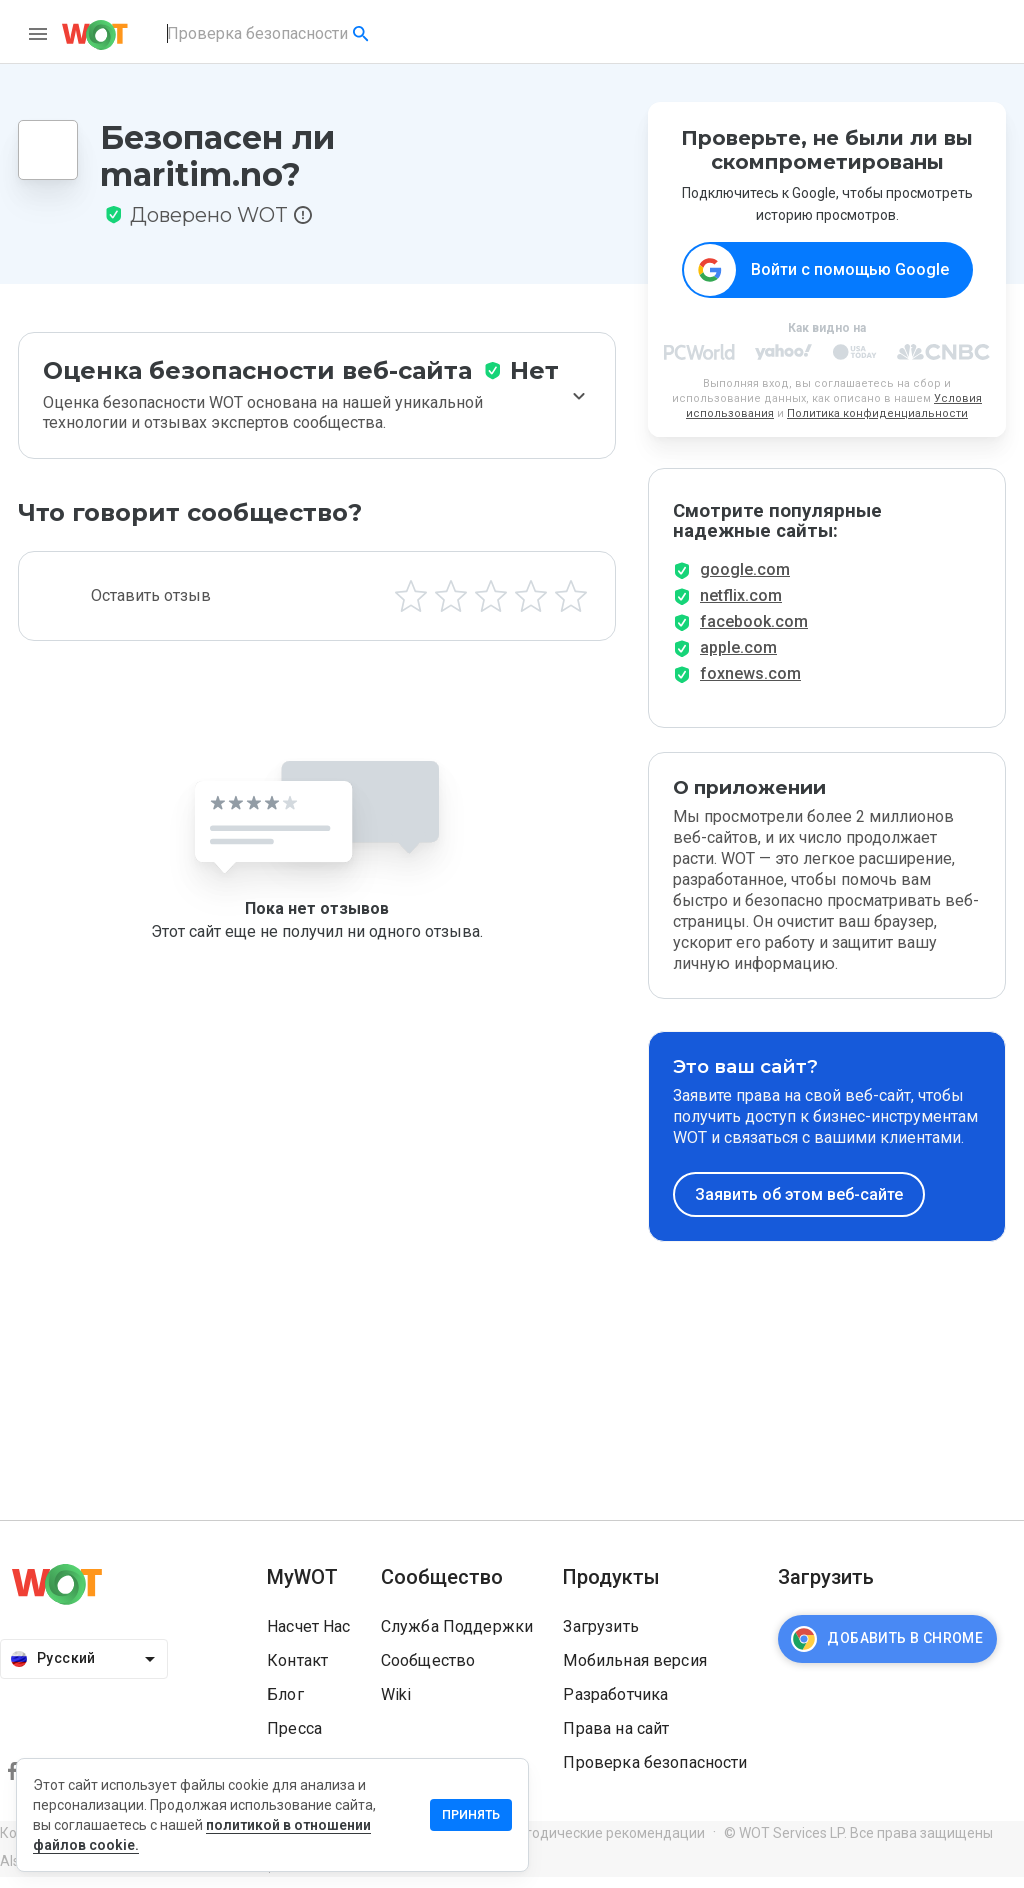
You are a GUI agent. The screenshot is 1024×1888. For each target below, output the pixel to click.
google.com (745, 580)
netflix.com (741, 606)
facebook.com (754, 632)
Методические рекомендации (605, 1844)
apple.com (738, 658)
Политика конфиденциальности (877, 414)
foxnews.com (750, 684)
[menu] (38, 34)
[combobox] (269, 34)
